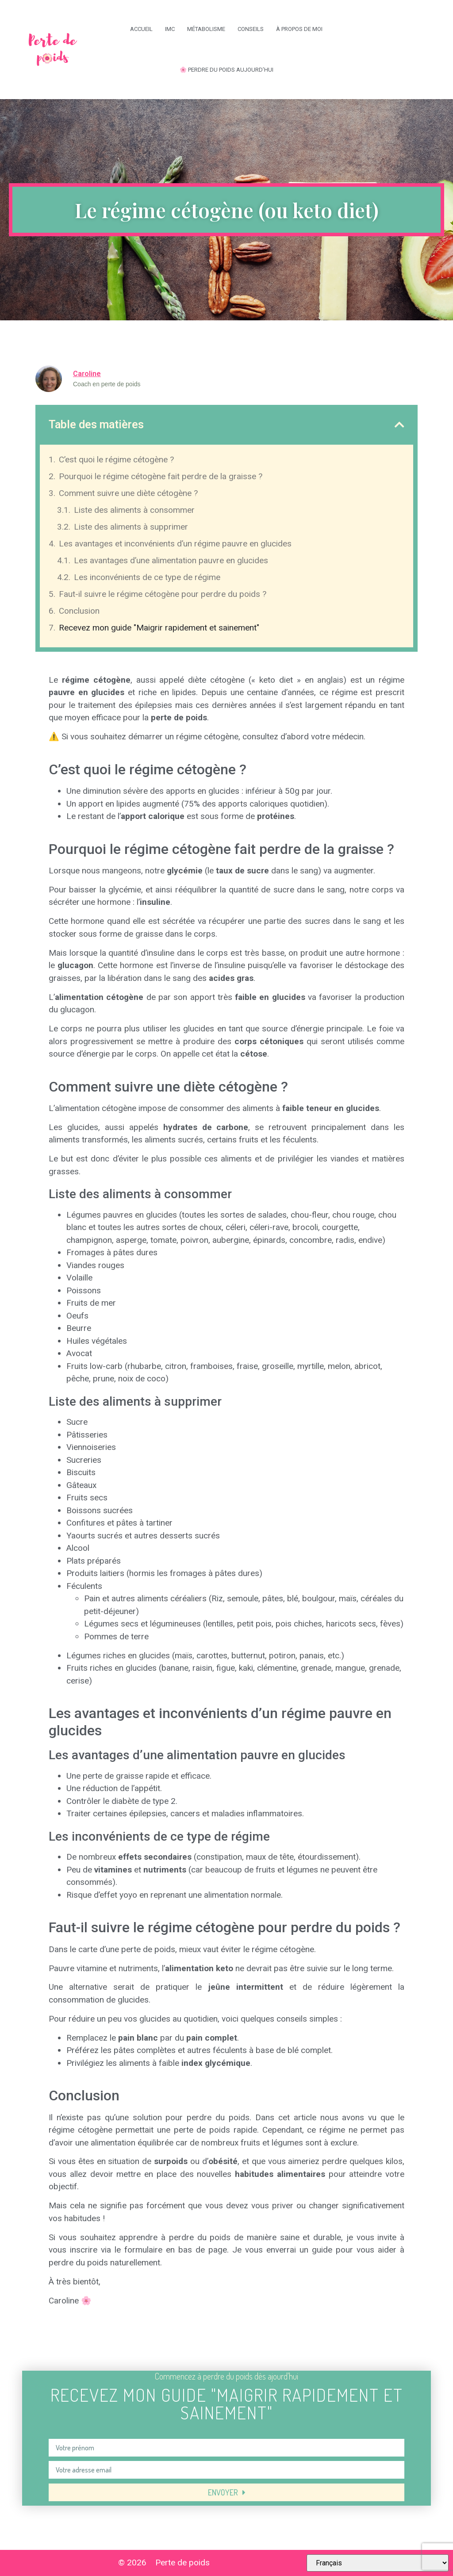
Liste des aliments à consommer (134, 510)
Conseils (251, 29)
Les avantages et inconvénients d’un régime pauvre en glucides (175, 543)
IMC (170, 29)
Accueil (141, 29)
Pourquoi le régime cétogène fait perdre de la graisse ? (160, 476)
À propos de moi (299, 29)
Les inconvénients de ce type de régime (147, 577)
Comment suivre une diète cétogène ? (128, 493)
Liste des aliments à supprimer (131, 527)
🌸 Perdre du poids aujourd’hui (226, 69)
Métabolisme (206, 29)
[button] (399, 424)
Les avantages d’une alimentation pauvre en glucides (171, 560)
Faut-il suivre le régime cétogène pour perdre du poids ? (162, 594)
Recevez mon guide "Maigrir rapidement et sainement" (159, 628)
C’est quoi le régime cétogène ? (116, 459)
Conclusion (79, 611)
